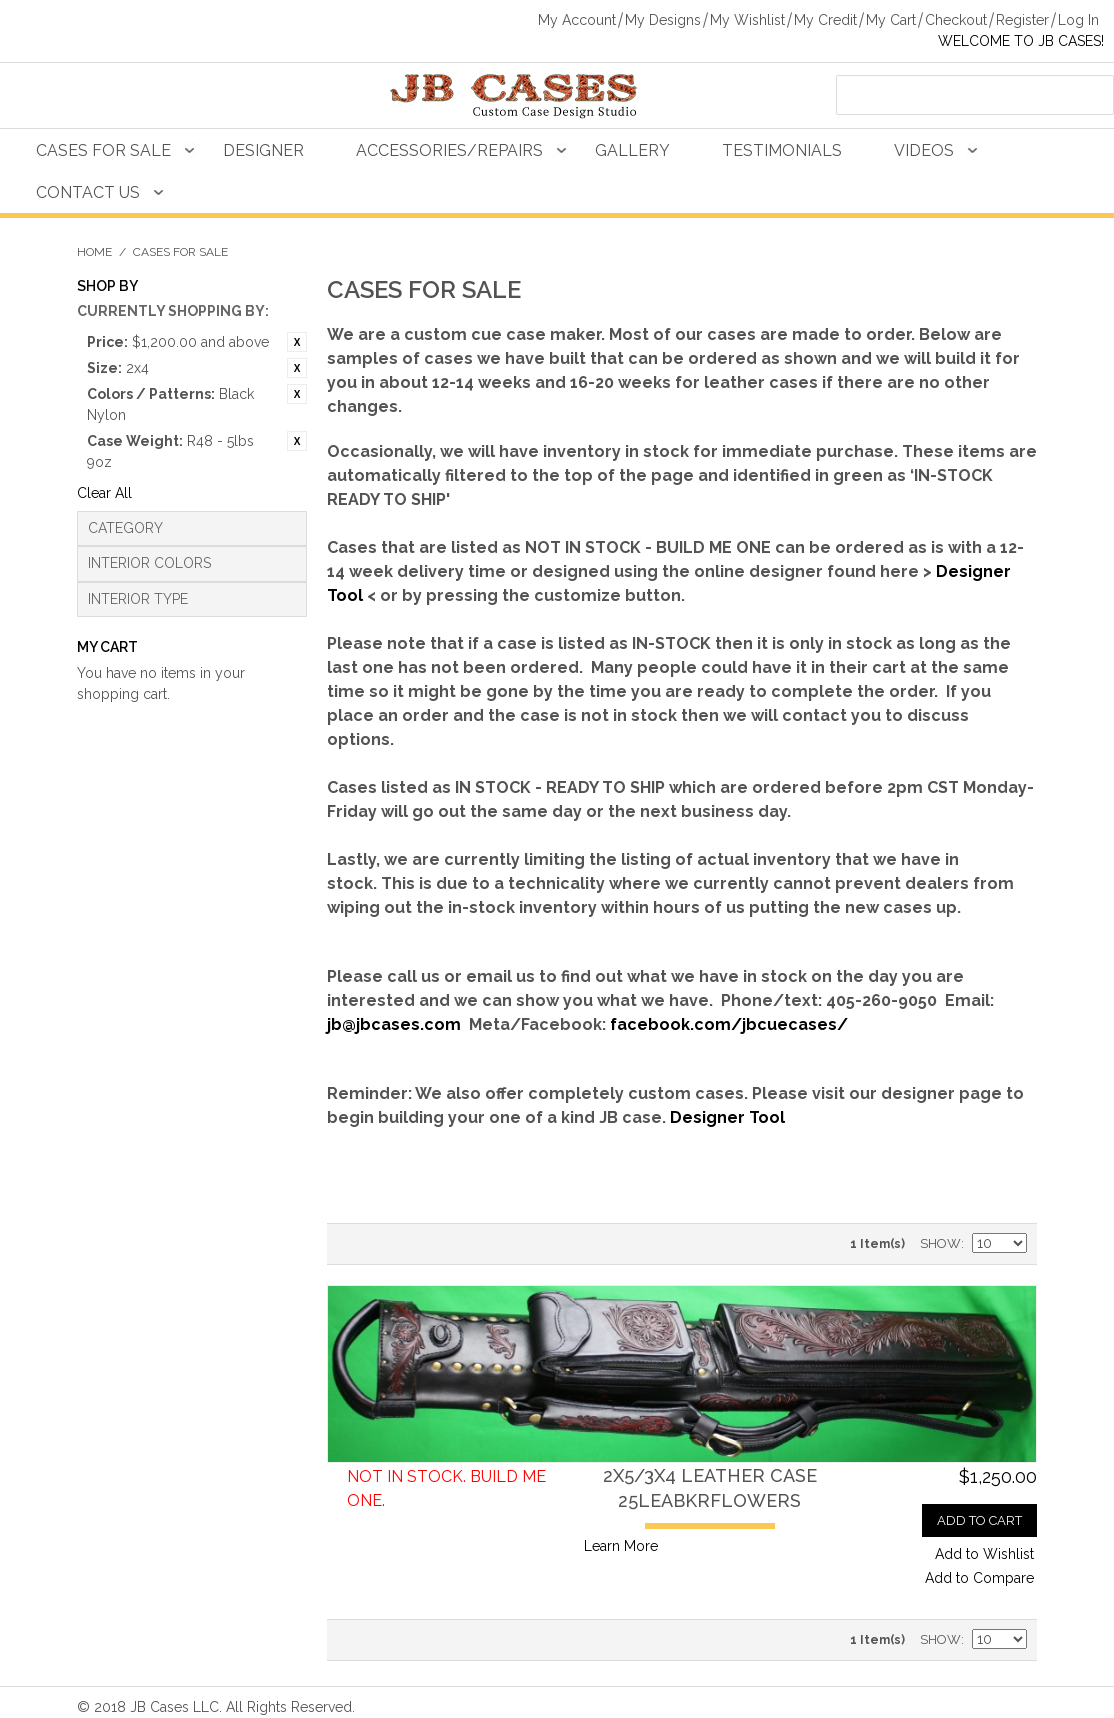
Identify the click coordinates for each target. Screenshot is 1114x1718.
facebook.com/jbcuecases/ (729, 1024)
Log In (1078, 20)
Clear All (104, 493)
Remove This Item (297, 342)
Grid (387, 1244)
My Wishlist (747, 20)
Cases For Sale (103, 150)
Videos (924, 150)
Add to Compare (979, 1578)
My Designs (663, 20)
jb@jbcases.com (394, 1024)
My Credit (825, 20)
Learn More (621, 1546)
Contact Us (88, 192)
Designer (263, 150)
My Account (577, 20)
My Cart (891, 20)
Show (940, 1243)
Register (1022, 20)
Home (94, 252)
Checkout (956, 20)
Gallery (632, 150)
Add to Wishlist (984, 1554)
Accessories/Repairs (449, 150)
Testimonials (782, 150)
